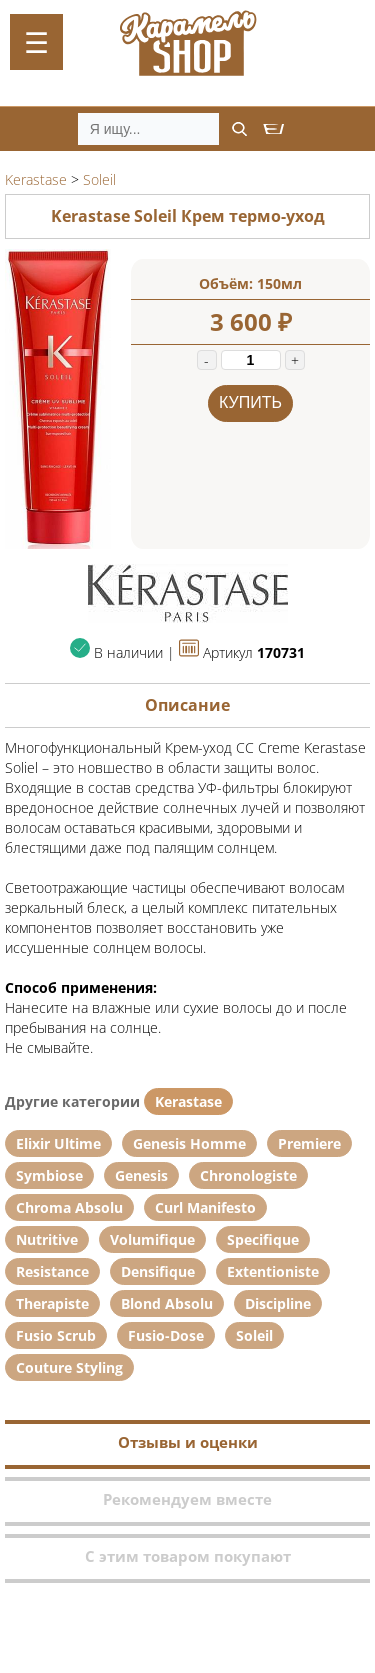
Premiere (309, 1143)
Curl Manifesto (205, 1207)
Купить (250, 402)
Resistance (52, 1271)
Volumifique (152, 1239)
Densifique (158, 1271)
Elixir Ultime (58, 1143)
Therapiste (52, 1303)
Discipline (278, 1303)
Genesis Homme (189, 1143)
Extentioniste (273, 1271)
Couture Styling (69, 1367)
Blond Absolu (167, 1303)
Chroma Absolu (69, 1207)
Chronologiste (248, 1175)
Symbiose (49, 1175)
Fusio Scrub (56, 1335)
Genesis (141, 1175)
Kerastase (188, 1101)
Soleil (254, 1335)
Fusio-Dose (166, 1335)
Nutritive (47, 1239)
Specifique (263, 1239)
